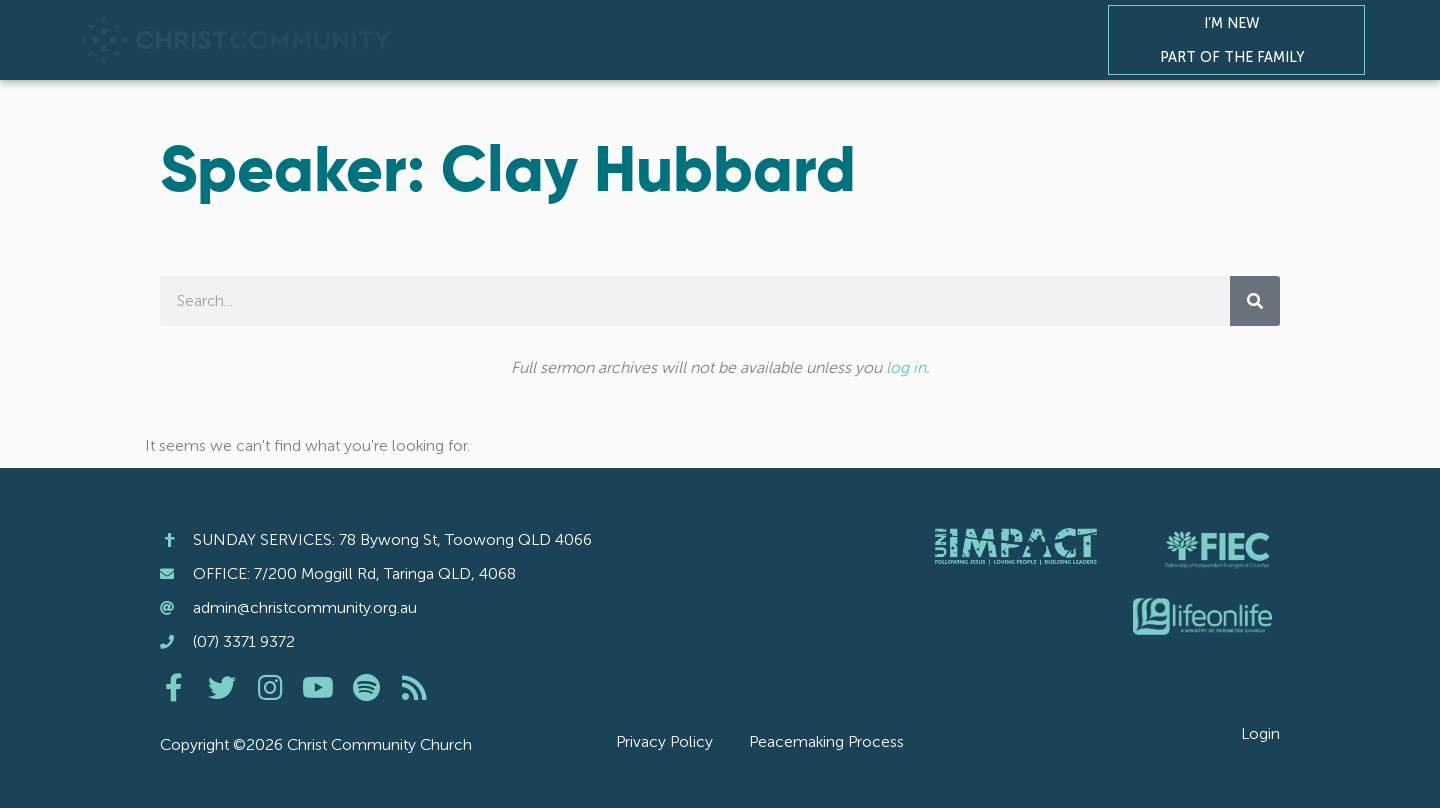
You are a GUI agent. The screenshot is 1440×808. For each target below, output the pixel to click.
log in (906, 367)
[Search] (1255, 301)
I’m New (1237, 23)
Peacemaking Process (826, 741)
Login (1260, 733)
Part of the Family (1237, 57)
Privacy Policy (664, 741)
